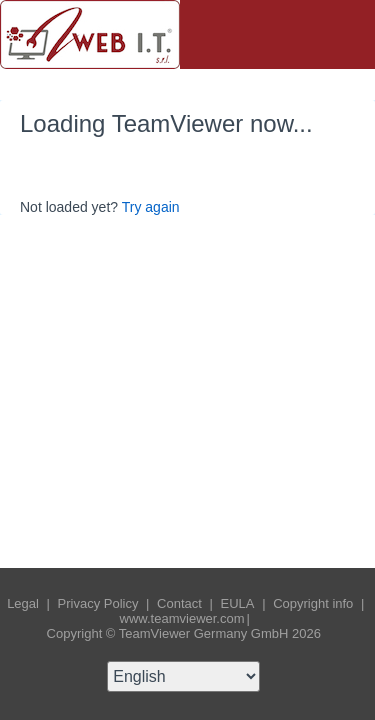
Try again (151, 207)
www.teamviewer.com (182, 618)
